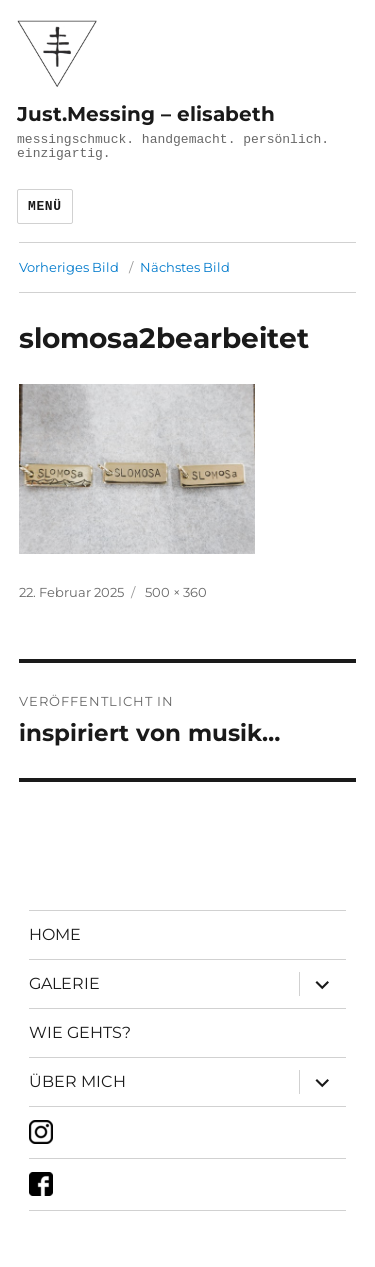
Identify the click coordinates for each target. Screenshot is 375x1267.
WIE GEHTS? (80, 1032)
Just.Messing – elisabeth (146, 114)
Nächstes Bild (185, 267)
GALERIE (64, 983)
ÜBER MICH (77, 1081)
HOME (55, 934)
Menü (45, 206)
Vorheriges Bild (69, 267)
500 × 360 (176, 592)
